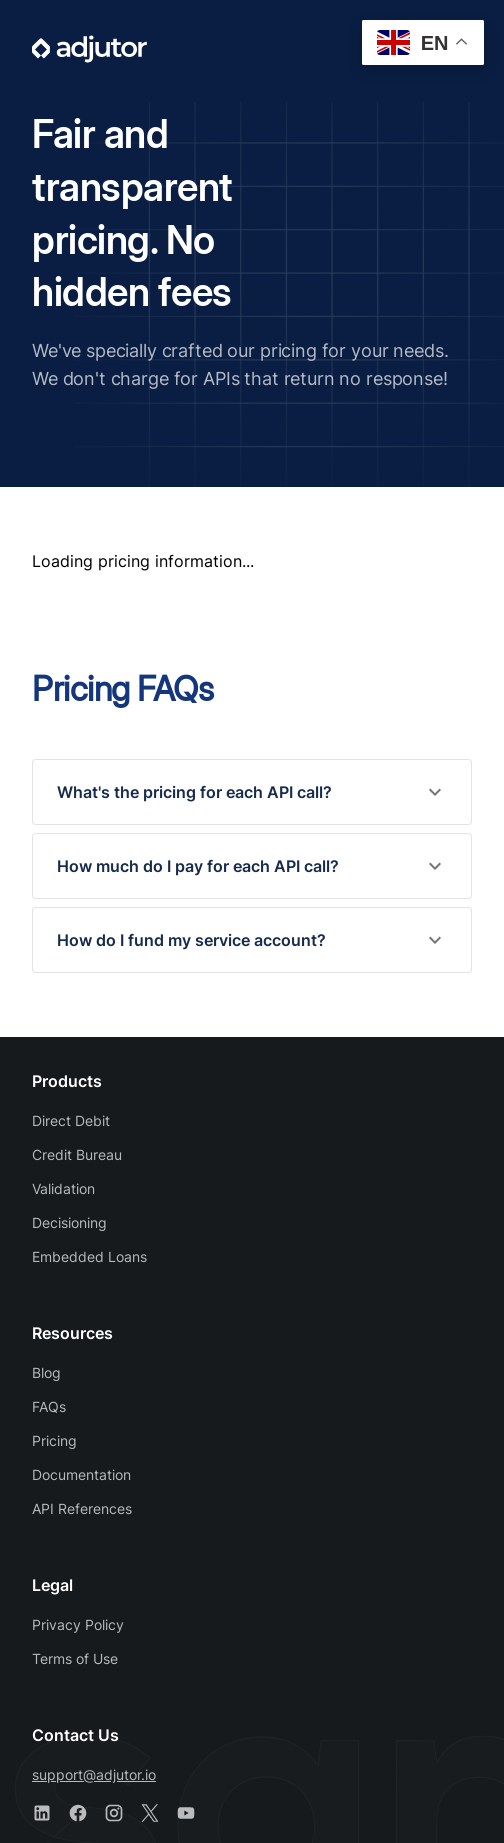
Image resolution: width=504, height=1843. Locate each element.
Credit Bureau (77, 1154)
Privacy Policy (78, 1624)
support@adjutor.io (94, 1774)
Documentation (81, 1474)
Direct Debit (71, 1120)
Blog (46, 1372)
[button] (252, 792)
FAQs (49, 1406)
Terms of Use (75, 1658)
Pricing (54, 1440)
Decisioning (69, 1222)
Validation (63, 1188)
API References (82, 1508)
